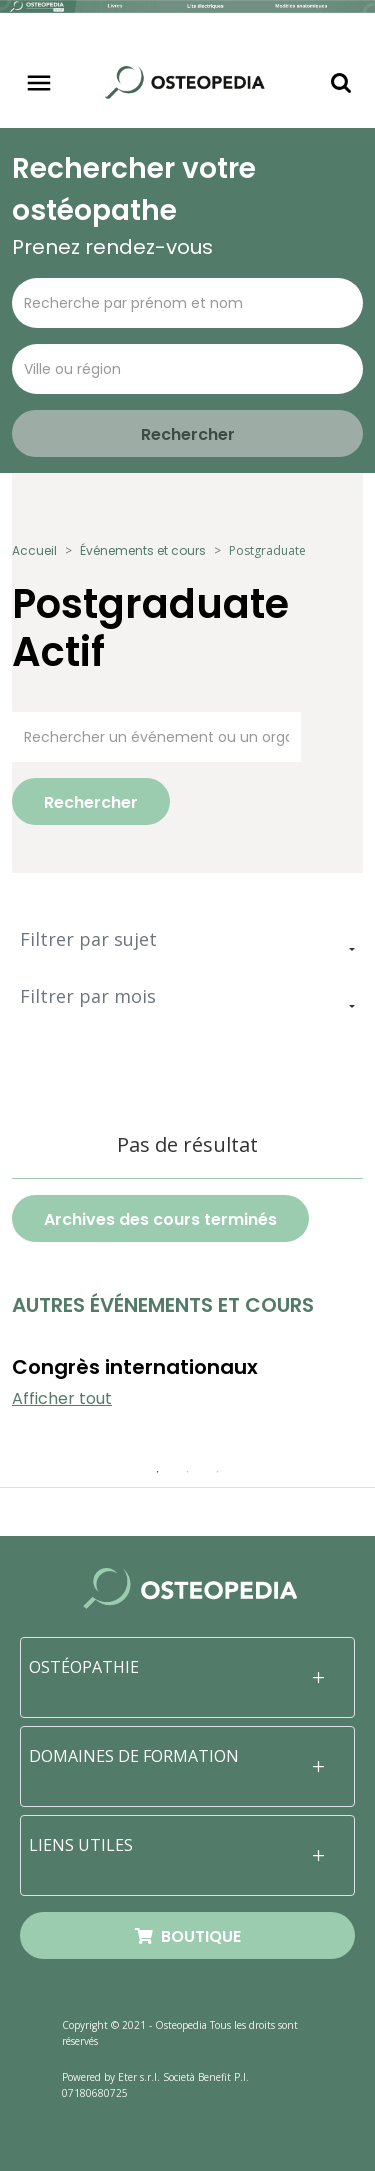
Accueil (34, 550)
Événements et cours (143, 550)
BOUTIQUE (188, 1936)
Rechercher (91, 802)
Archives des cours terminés (160, 1219)
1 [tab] (158, 1472)
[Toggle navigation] (39, 83)
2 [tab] (188, 1472)
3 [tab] (218, 1472)
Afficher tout (62, 1398)
